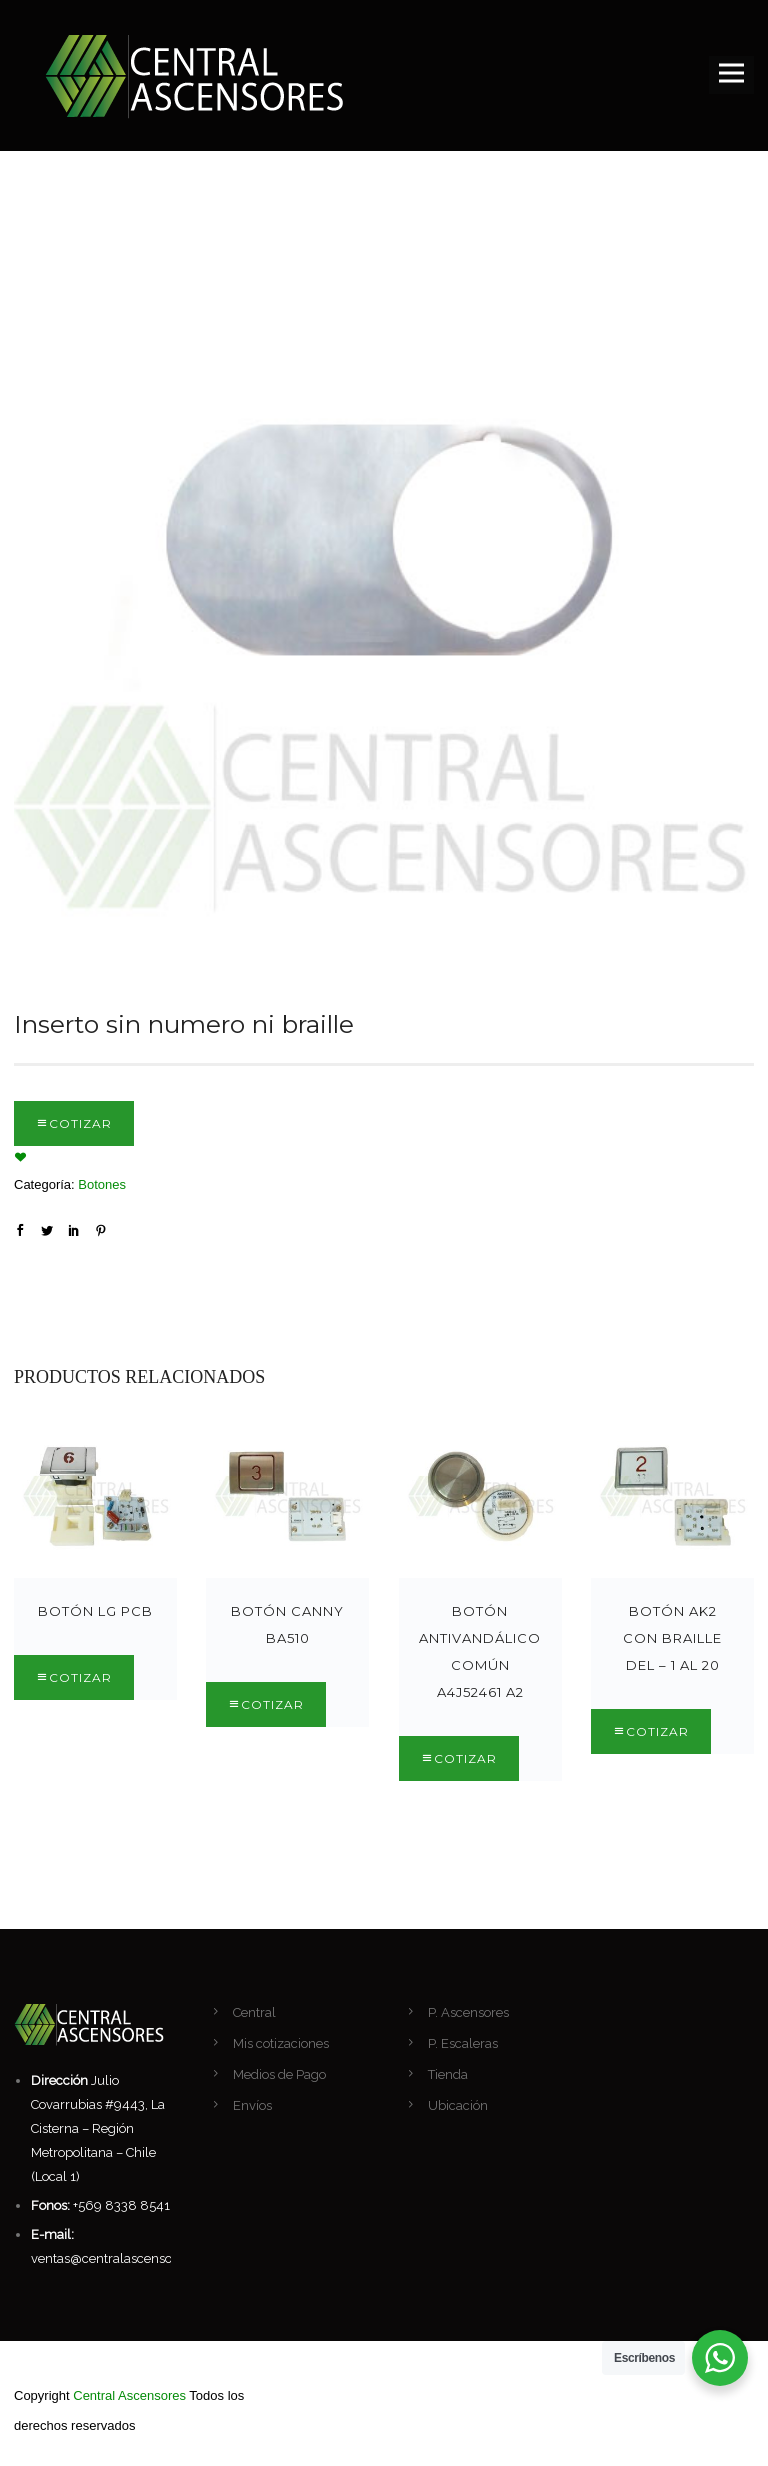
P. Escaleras (463, 2043)
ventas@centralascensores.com (125, 2258)
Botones (102, 1184)
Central (254, 2012)
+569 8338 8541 (121, 2205)
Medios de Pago (279, 2074)
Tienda (448, 2074)
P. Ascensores (468, 2012)
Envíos (252, 2105)
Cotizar (80, 1123)
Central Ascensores (129, 2395)
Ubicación (458, 2105)
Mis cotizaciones (281, 2043)
